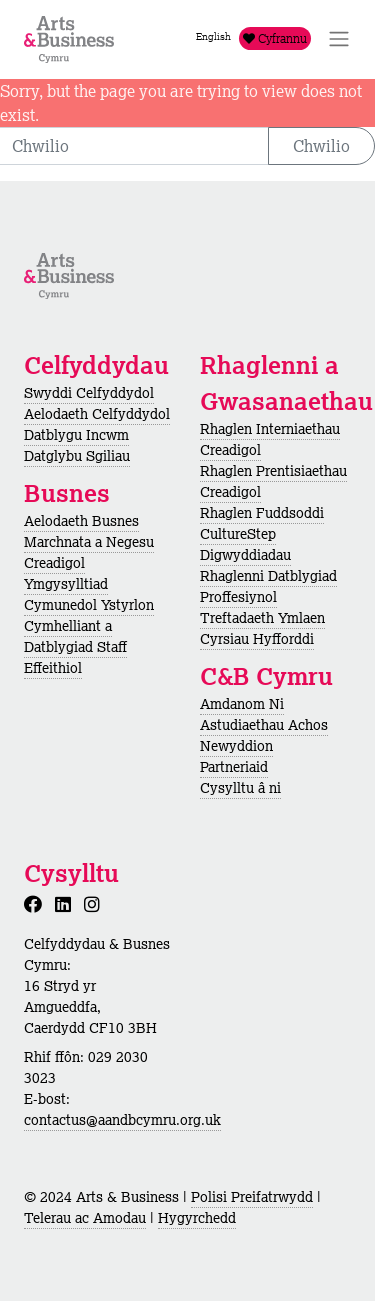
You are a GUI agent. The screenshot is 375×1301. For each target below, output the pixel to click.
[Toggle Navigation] (339, 39)
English (213, 36)
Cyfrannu (275, 38)
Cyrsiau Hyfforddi (257, 639)
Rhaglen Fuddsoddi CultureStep (262, 523)
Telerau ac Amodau (85, 1218)
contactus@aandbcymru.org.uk (122, 1120)
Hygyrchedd (197, 1218)
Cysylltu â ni (240, 788)
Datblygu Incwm (76, 435)
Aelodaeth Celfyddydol (97, 414)
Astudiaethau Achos (264, 725)
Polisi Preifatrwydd (252, 1197)
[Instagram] (96, 904)
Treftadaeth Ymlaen (262, 618)
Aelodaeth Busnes (81, 521)
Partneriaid (234, 767)
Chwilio (321, 146)
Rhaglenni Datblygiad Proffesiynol (268, 586)
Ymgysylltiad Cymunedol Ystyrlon (89, 594)
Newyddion (236, 746)
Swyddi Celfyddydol (89, 393)
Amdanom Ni (242, 704)
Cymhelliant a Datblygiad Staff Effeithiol (75, 647)
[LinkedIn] (67, 904)
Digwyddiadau (245, 555)
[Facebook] (37, 904)
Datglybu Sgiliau (77, 456)
